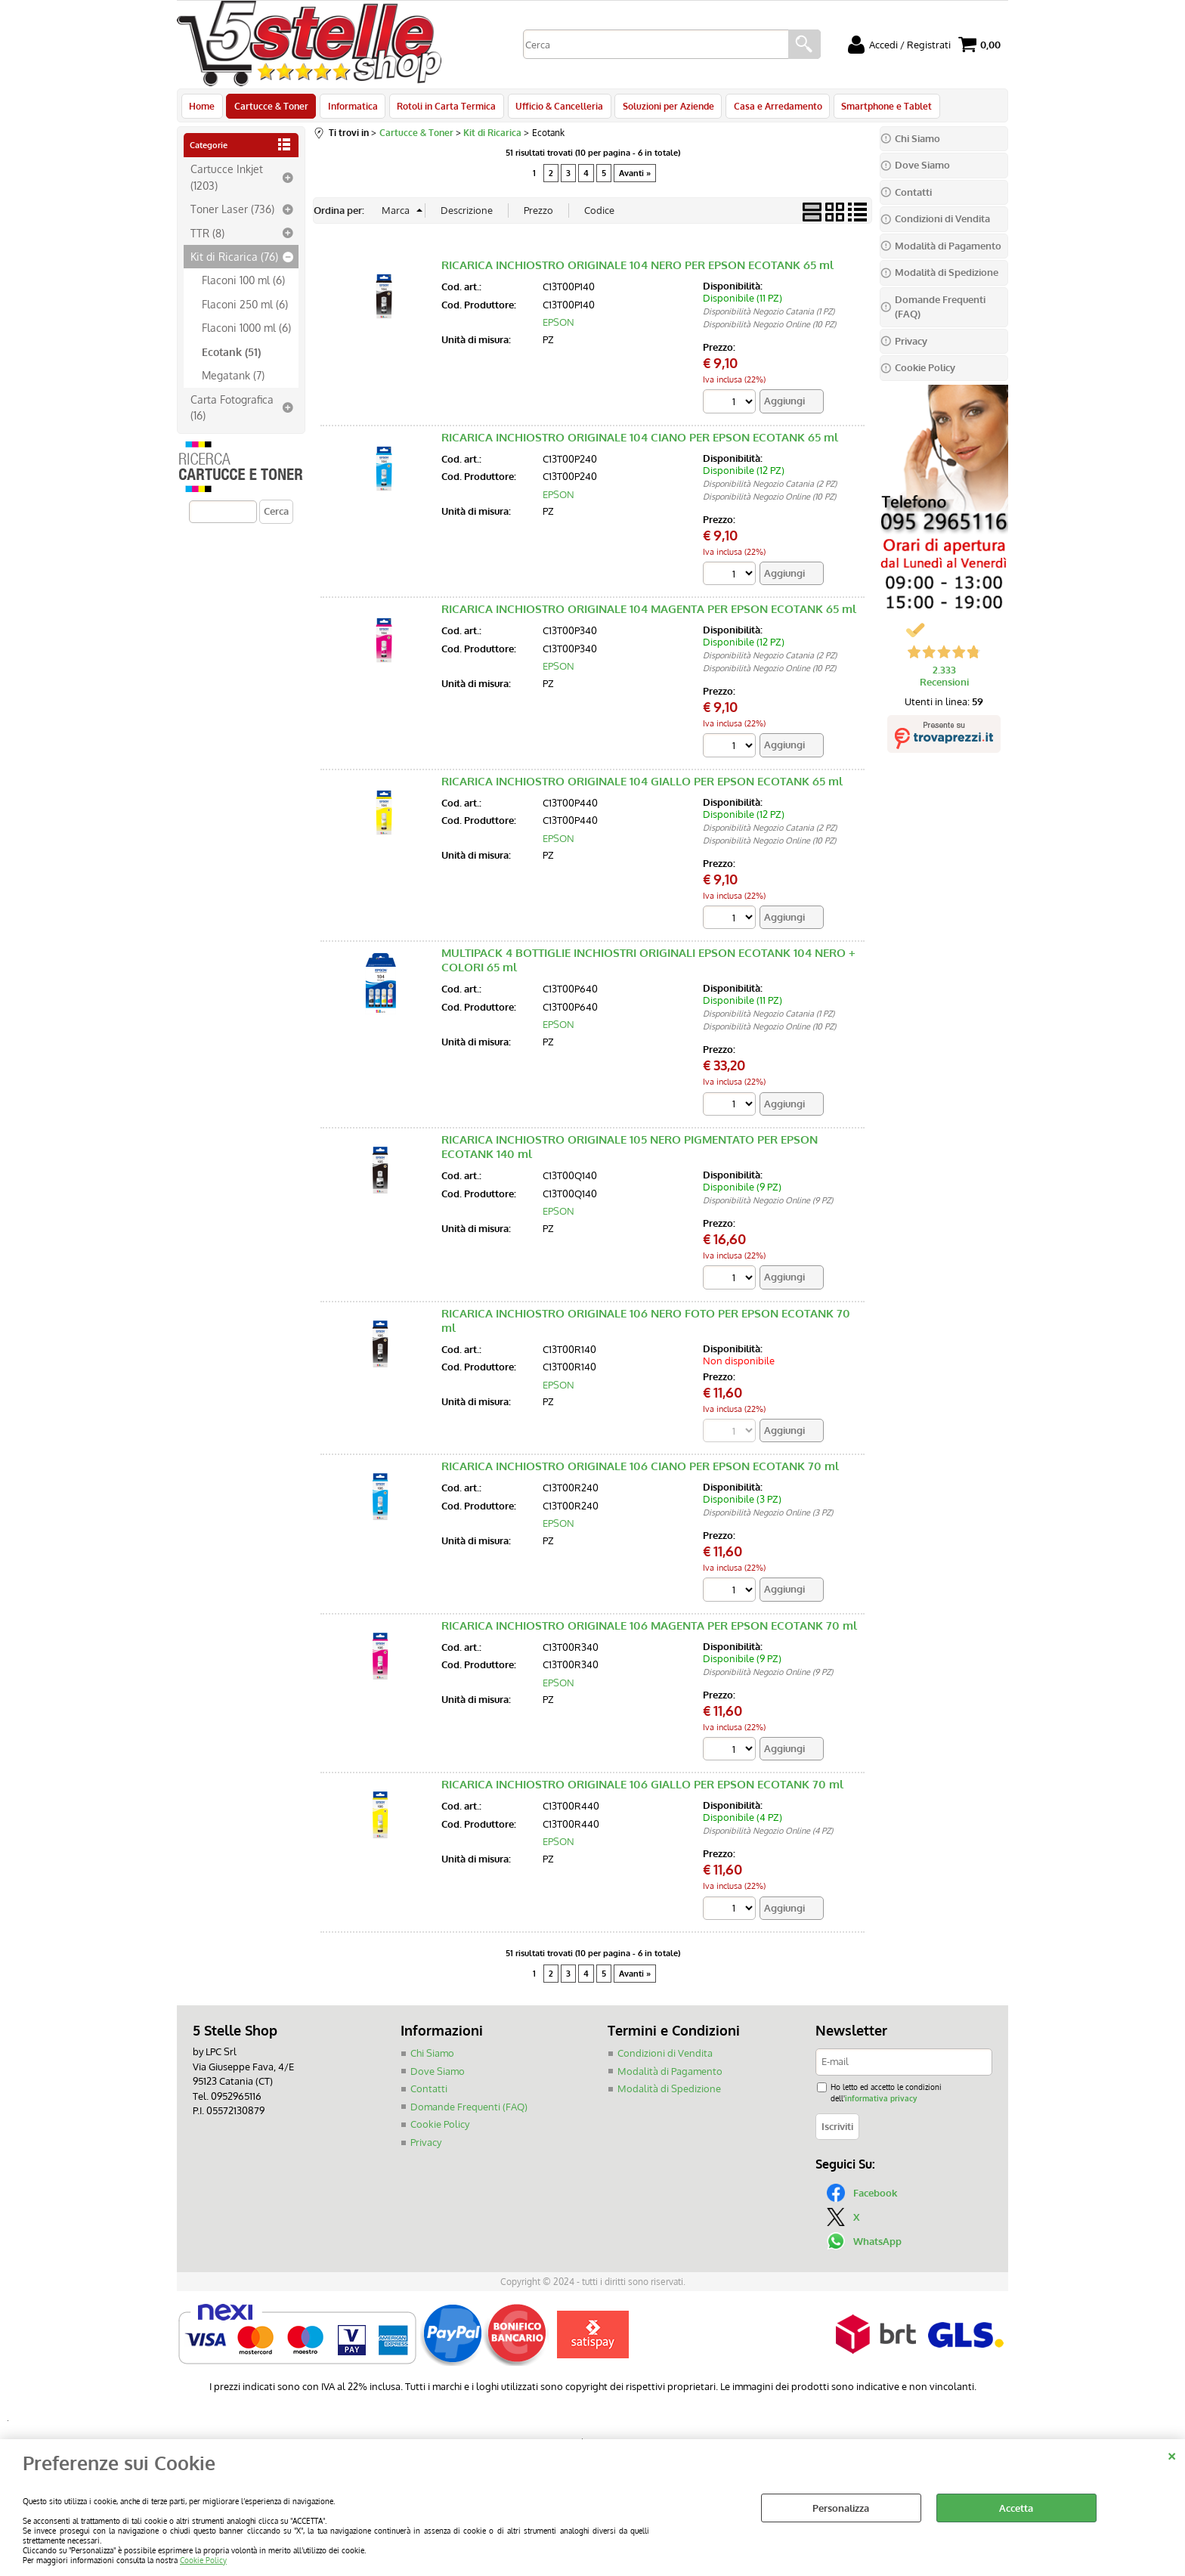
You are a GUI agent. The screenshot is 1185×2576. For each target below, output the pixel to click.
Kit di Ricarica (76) (234, 261)
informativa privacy (881, 2103)
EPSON (558, 326)
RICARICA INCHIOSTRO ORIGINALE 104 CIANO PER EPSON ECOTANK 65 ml (639, 442)
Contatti (428, 2094)
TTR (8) (207, 236)
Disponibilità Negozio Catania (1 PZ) (768, 316)
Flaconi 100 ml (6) (243, 284)
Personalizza (840, 2508)
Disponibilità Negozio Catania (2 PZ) (770, 488)
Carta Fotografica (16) (232, 411)
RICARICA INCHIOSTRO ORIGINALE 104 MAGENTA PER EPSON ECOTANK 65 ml (648, 613)
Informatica (350, 108)
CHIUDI (1171, 2454)
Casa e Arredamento (770, 108)
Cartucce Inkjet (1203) (226, 181)
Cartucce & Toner (270, 108)
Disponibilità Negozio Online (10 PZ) (769, 329)
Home (202, 108)
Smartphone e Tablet (877, 108)
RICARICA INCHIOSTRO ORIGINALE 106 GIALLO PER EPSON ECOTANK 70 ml (642, 1789)
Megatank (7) (233, 379)
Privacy (425, 2147)
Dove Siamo (437, 2076)
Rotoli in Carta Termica (442, 108)
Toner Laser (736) (232, 213)
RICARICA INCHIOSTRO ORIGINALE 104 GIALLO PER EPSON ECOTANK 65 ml (642, 786)
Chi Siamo (432, 2058)
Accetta (1016, 2508)
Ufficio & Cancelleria (554, 108)
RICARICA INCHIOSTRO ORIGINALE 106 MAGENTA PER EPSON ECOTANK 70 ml (649, 1630)
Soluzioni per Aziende (661, 108)
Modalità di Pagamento (669, 2076)
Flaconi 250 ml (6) (245, 308)
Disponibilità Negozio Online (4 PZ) (768, 1836)
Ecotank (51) (231, 355)
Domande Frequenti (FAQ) (469, 2111)
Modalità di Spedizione (669, 2094)
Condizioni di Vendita (665, 2058)
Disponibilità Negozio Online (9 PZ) (768, 1205)
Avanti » (635, 177)
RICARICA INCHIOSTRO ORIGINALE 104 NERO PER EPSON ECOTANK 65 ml (637, 269)
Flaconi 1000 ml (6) (246, 332)
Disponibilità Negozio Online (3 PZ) (768, 1517)
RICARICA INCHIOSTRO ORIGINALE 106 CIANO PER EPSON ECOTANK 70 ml (640, 1471)
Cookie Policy (203, 2560)
